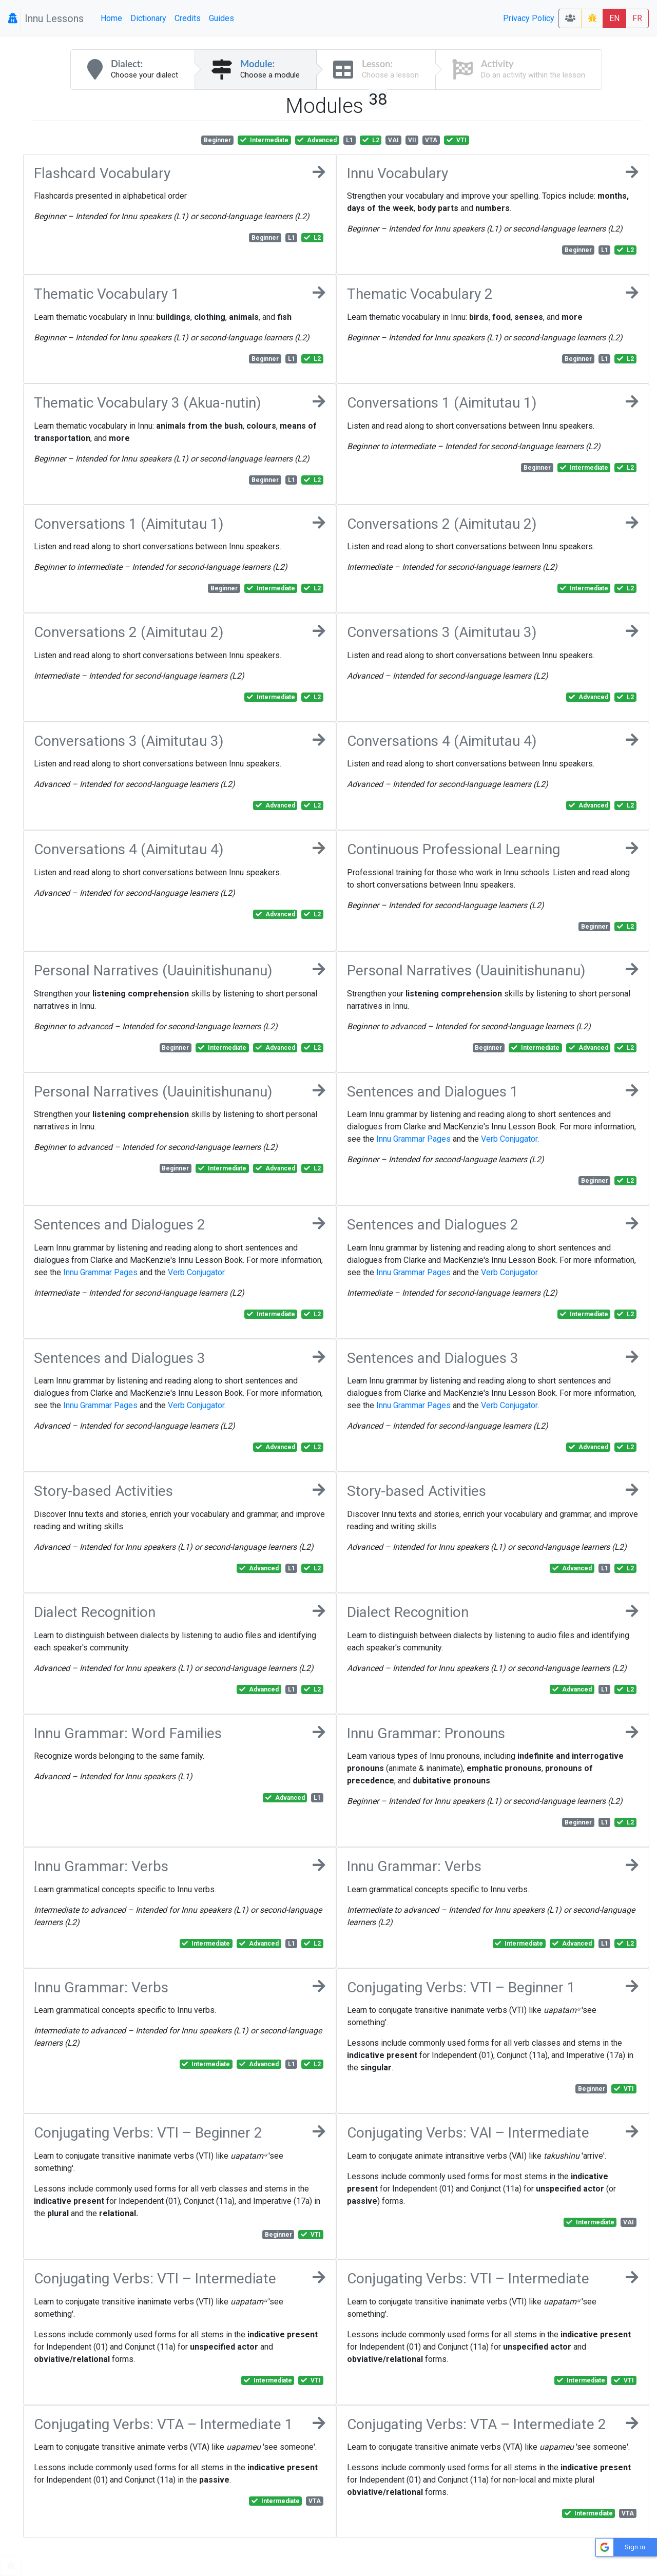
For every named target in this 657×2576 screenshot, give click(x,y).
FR (637, 18)
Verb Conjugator (509, 1139)
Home (111, 18)
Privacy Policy (528, 18)
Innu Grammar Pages (413, 1139)
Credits (188, 18)
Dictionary (148, 18)
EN (614, 18)
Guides (221, 18)
